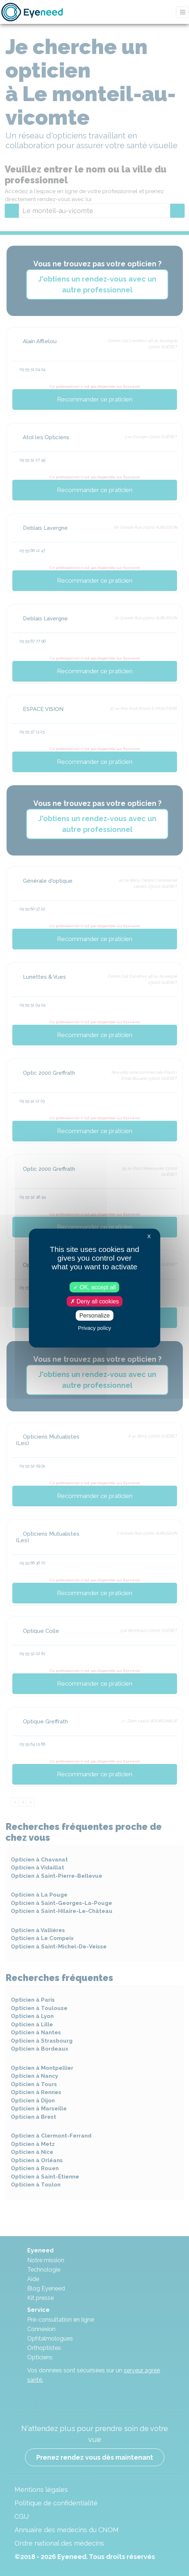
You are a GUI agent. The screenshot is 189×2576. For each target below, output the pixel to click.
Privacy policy (94, 1328)
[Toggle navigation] (182, 12)
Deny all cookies (94, 1301)
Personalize (94, 1315)
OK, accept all (94, 1287)
